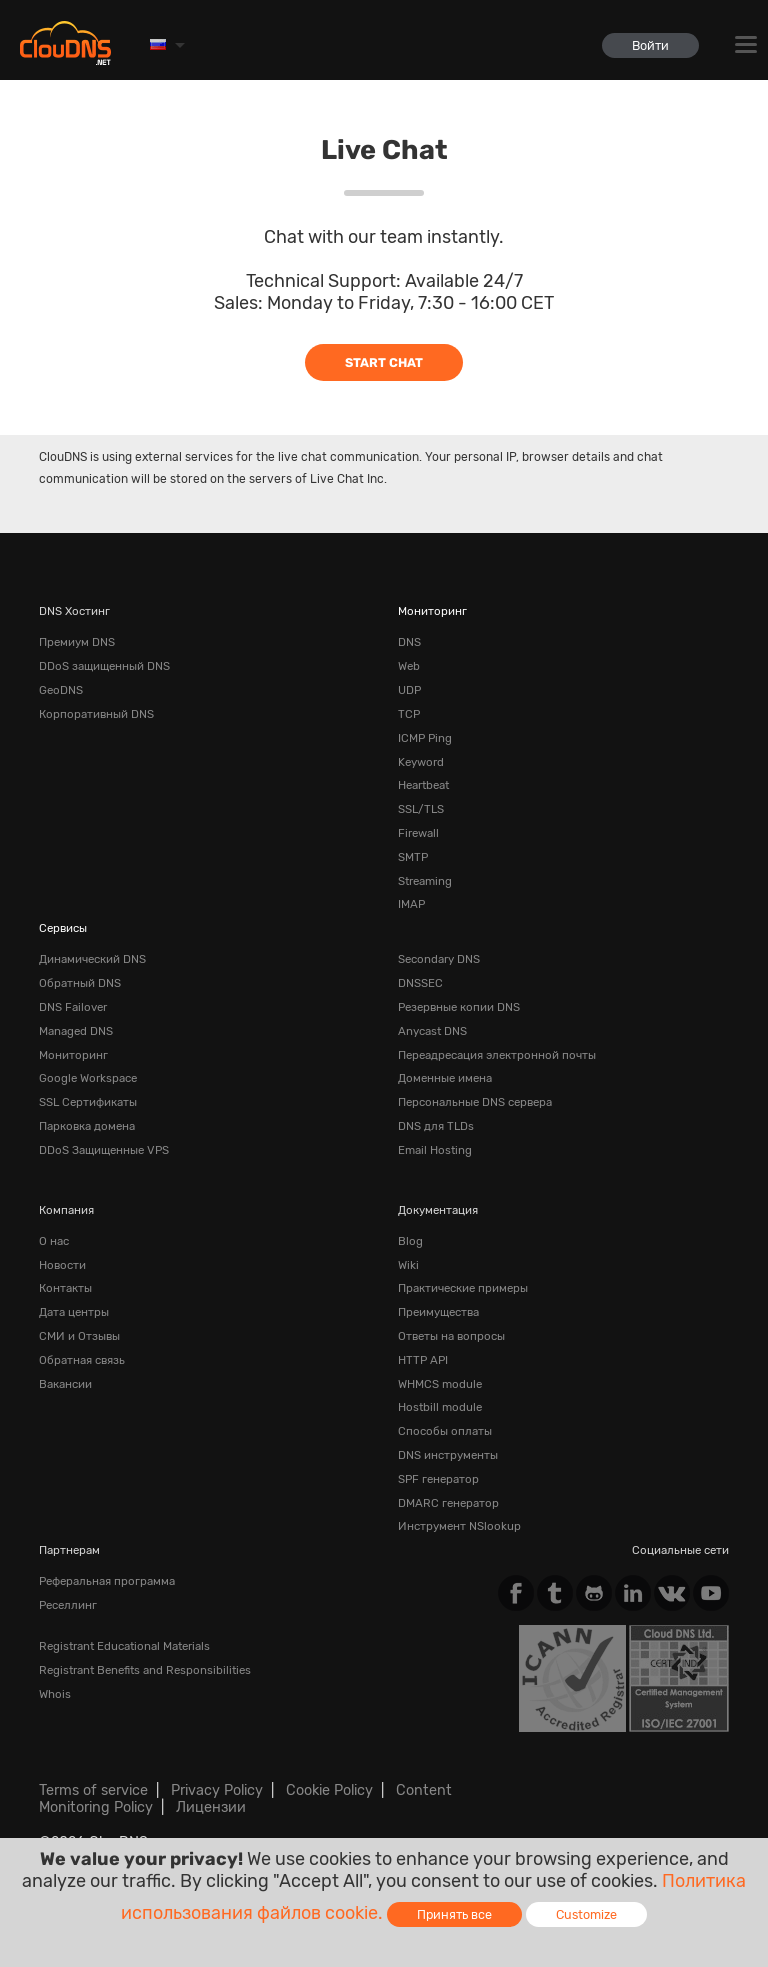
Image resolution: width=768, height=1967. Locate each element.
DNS (409, 642)
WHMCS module (440, 1384)
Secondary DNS (439, 959)
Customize (586, 1914)
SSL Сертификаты (88, 1102)
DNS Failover (73, 1007)
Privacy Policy (217, 1790)
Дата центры (74, 1312)
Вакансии (65, 1384)
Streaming (425, 881)
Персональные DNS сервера (475, 1102)
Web (409, 666)
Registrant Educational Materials (124, 1646)
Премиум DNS (77, 642)
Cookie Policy (329, 1790)
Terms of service (93, 1790)
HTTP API (423, 1360)
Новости (62, 1265)
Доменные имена (445, 1078)
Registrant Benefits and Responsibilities (145, 1670)
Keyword (421, 762)
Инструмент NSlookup (459, 1526)
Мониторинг (432, 611)
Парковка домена (87, 1126)
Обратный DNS (80, 983)
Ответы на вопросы (451, 1336)
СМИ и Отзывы (79, 1336)
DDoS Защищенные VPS (104, 1150)
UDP (409, 690)
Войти (650, 45)
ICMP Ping (425, 738)
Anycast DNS (432, 1031)
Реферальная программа (107, 1581)
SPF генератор (438, 1479)
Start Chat (384, 362)
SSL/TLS (421, 809)
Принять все (454, 1914)
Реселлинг (68, 1605)
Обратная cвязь (82, 1360)
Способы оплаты (445, 1431)
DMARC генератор (448, 1503)
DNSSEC (420, 983)
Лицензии (211, 1807)
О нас (54, 1241)
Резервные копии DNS (459, 1007)
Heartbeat (423, 785)
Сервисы (63, 928)
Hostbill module (440, 1407)
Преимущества (438, 1312)
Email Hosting (435, 1150)
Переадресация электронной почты (497, 1055)
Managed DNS (76, 1031)
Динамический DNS (92, 959)
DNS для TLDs (436, 1126)
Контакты (65, 1288)
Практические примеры (463, 1288)
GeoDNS (61, 690)
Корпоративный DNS (96, 714)
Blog (410, 1241)
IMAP (411, 904)
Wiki (408, 1265)
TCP (409, 714)
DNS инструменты (448, 1455)
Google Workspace (88, 1078)
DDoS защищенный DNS (104, 666)
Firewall (418, 833)
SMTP (413, 857)
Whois (55, 1694)
